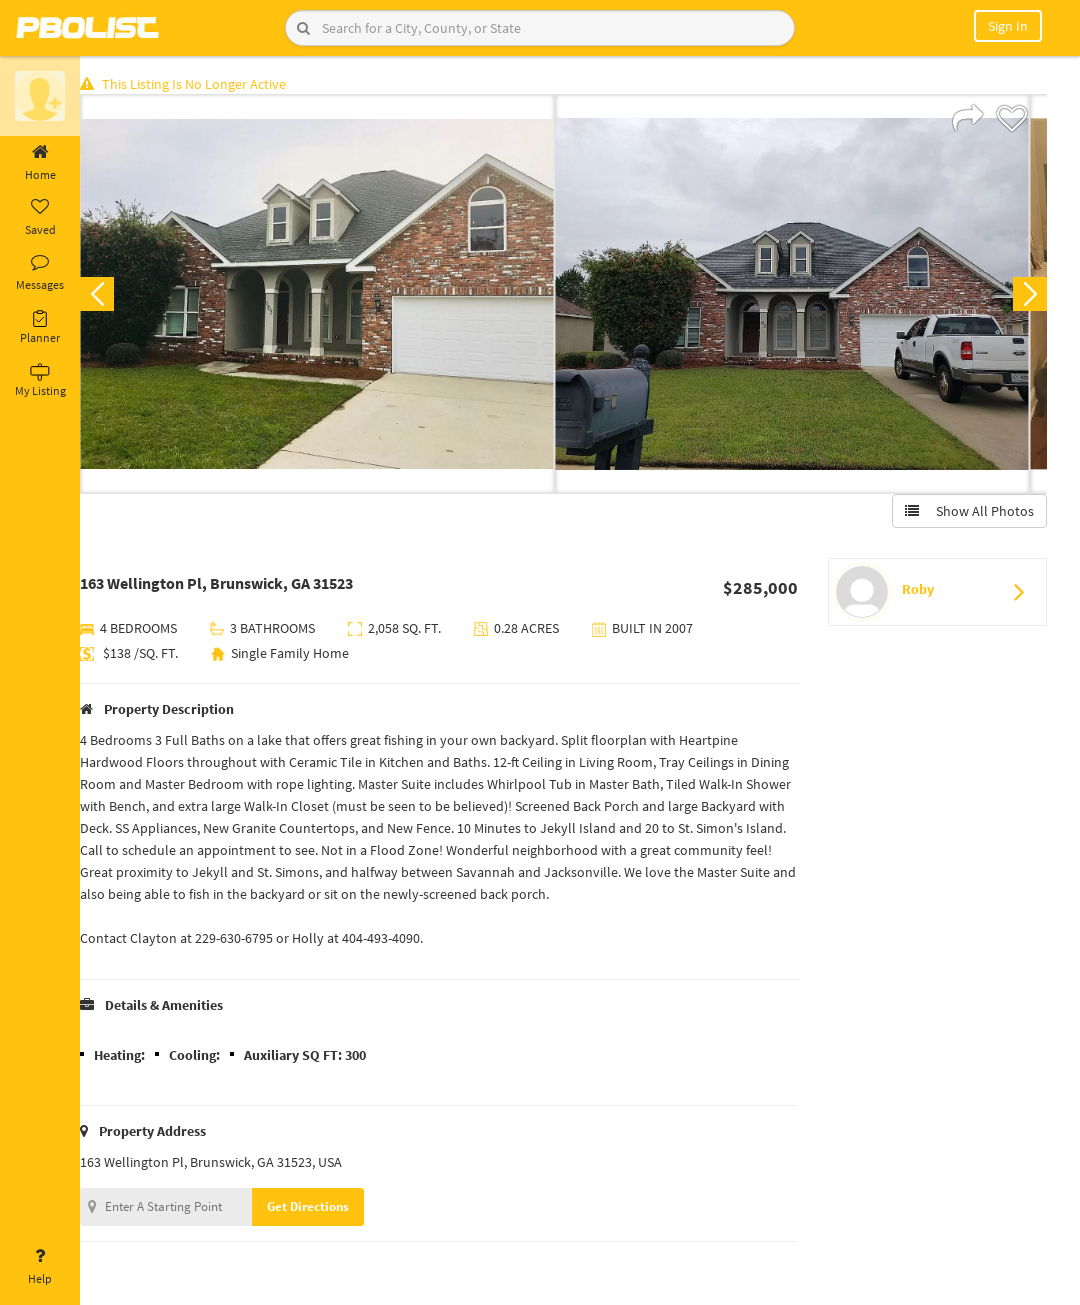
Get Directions (323, 1208)
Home (40, 163)
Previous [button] (112, 296)
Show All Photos (967, 513)
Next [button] (1028, 296)
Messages (40, 273)
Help (40, 1267)
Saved (40, 218)
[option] (332, 296)
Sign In (1008, 26)
